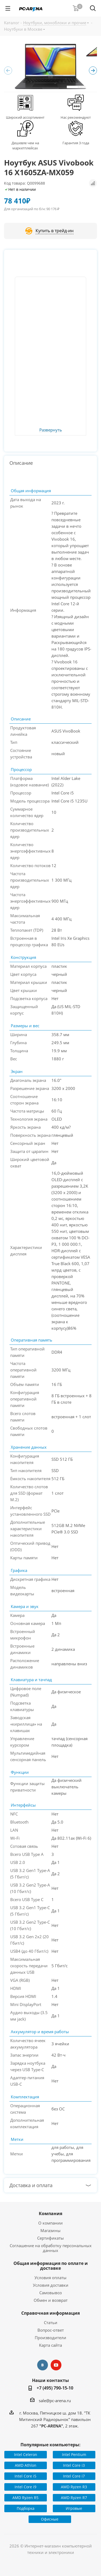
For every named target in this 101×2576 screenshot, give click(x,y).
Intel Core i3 (74, 2465)
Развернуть (50, 430)
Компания (50, 2213)
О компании (50, 2223)
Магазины (50, 2230)
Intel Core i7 (74, 2476)
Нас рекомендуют (76, 117)
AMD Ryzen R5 (25, 2497)
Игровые (74, 2508)
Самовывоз (50, 2292)
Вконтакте (42, 2365)
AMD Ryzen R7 (74, 2497)
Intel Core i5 (25, 2476)
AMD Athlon (25, 2465)
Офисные (49, 2519)
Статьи (50, 2322)
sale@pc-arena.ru (55, 2400)
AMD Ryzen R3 (74, 2486)
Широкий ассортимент (25, 117)
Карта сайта (50, 2345)
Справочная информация (50, 2313)
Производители (50, 2337)
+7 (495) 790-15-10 (55, 2388)
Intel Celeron (25, 2454)
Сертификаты (50, 2238)
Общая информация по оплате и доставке (50, 2265)
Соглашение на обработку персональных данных (51, 2248)
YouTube (56, 2365)
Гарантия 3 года (75, 142)
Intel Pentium (74, 2454)
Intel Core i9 (25, 2486)
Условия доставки (50, 2285)
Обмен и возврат (51, 2300)
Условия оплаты (50, 2277)
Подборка (25, 2508)
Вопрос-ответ (50, 2330)
